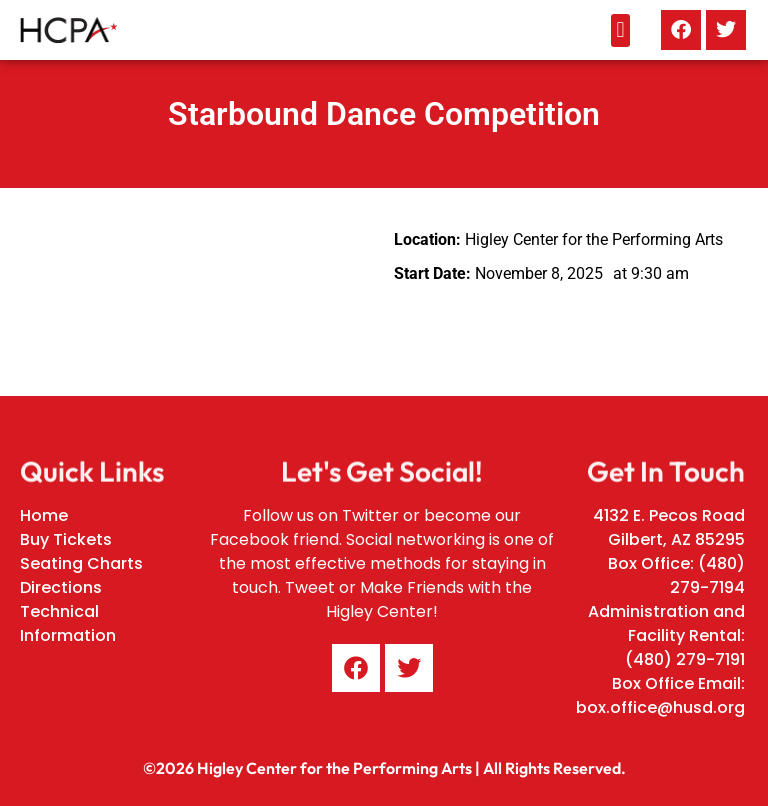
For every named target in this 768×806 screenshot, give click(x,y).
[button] (620, 30)
